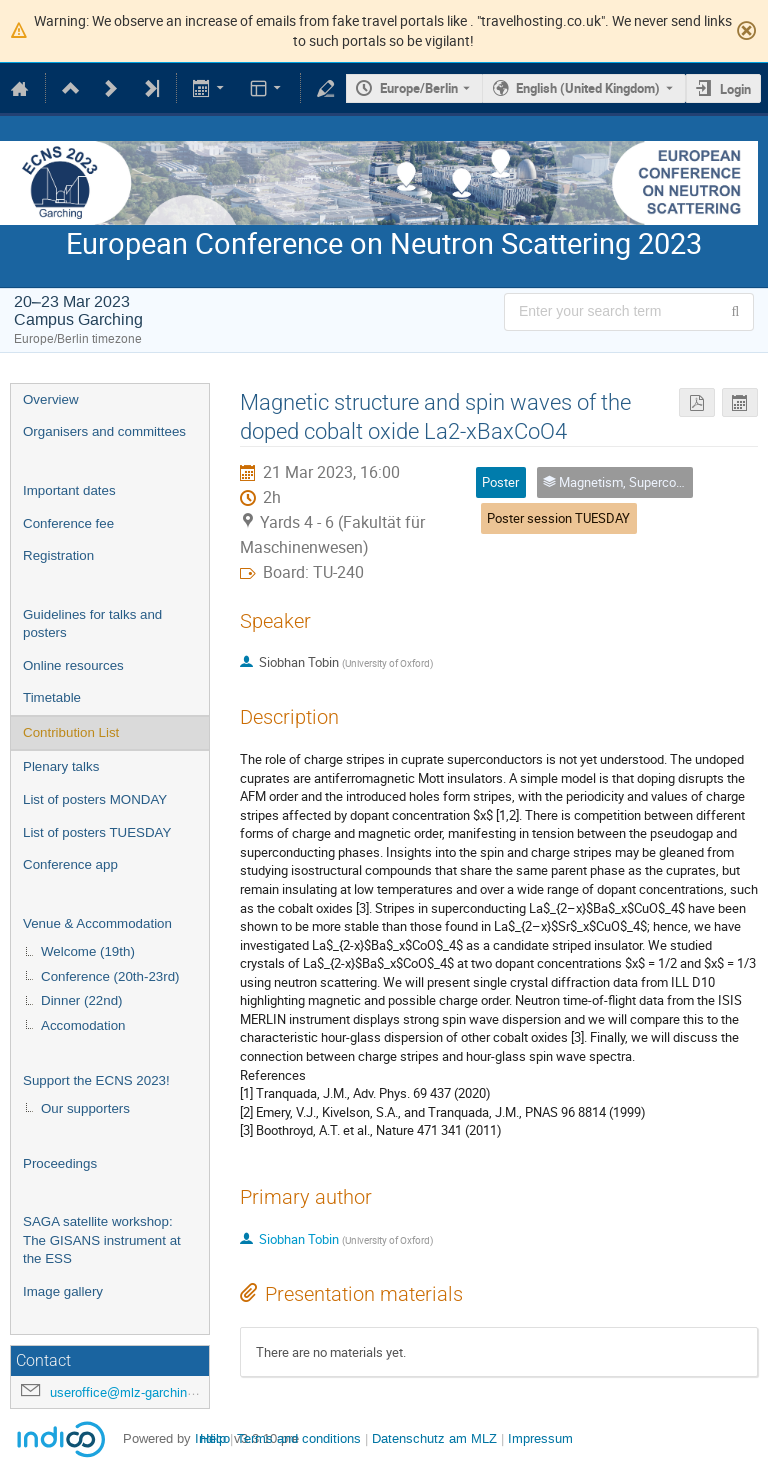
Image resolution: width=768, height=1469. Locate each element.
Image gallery (63, 1291)
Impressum (540, 1438)
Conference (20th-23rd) (110, 976)
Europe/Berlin (419, 88)
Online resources (73, 665)
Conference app (70, 864)
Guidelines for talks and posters (92, 624)
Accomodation (83, 1025)
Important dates (69, 490)
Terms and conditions (299, 1438)
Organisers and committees (104, 431)
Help (213, 1438)
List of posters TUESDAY (97, 832)
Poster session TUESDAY (558, 518)
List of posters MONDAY (95, 799)
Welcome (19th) (88, 951)
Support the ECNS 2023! (96, 1080)
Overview (51, 399)
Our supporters (85, 1108)
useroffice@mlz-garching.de (131, 1392)
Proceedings (60, 1163)
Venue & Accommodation (97, 923)
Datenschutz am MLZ (434, 1438)
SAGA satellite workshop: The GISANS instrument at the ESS (102, 1240)
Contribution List (71, 732)
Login (735, 89)
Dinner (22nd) (82, 1000)
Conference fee (68, 523)
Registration (58, 555)
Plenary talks (61, 766)
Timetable (52, 697)
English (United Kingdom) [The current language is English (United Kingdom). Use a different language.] (588, 88)
